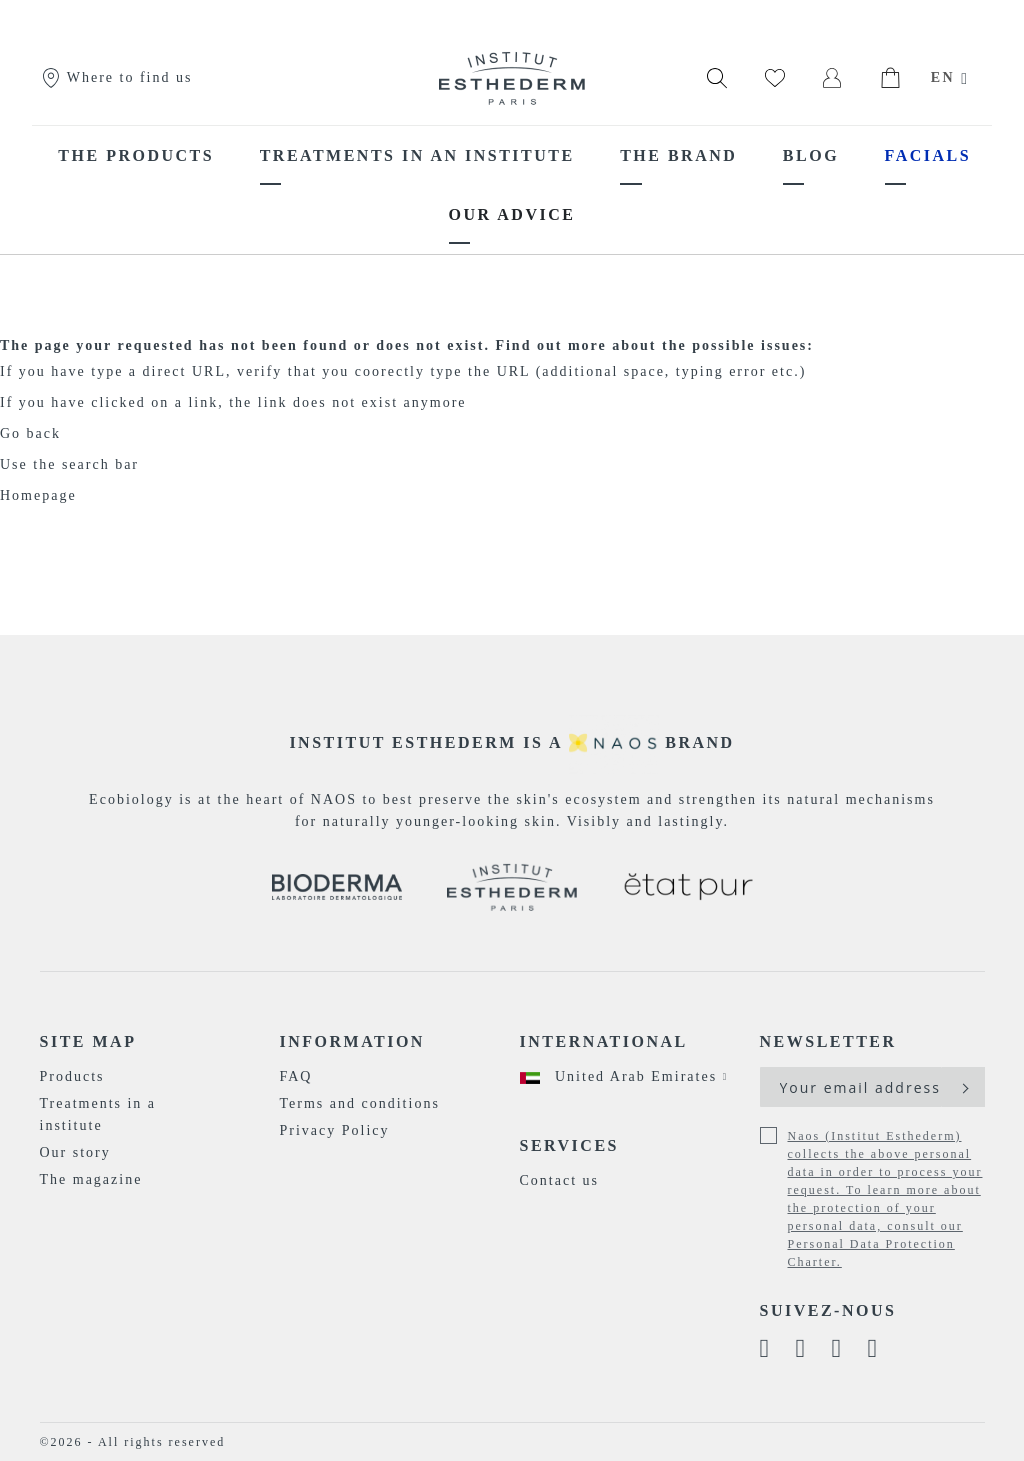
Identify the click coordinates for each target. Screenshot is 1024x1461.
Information (352, 1041)
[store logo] (512, 78)
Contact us (560, 1180)
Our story (75, 1152)
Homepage (38, 495)
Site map (88, 1041)
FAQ (296, 1076)
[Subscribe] (963, 1087)
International (604, 1041)
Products (72, 1076)
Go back (30, 433)
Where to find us (116, 77)
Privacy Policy (335, 1130)
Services (569, 1145)
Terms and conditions (360, 1103)
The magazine (91, 1179)
